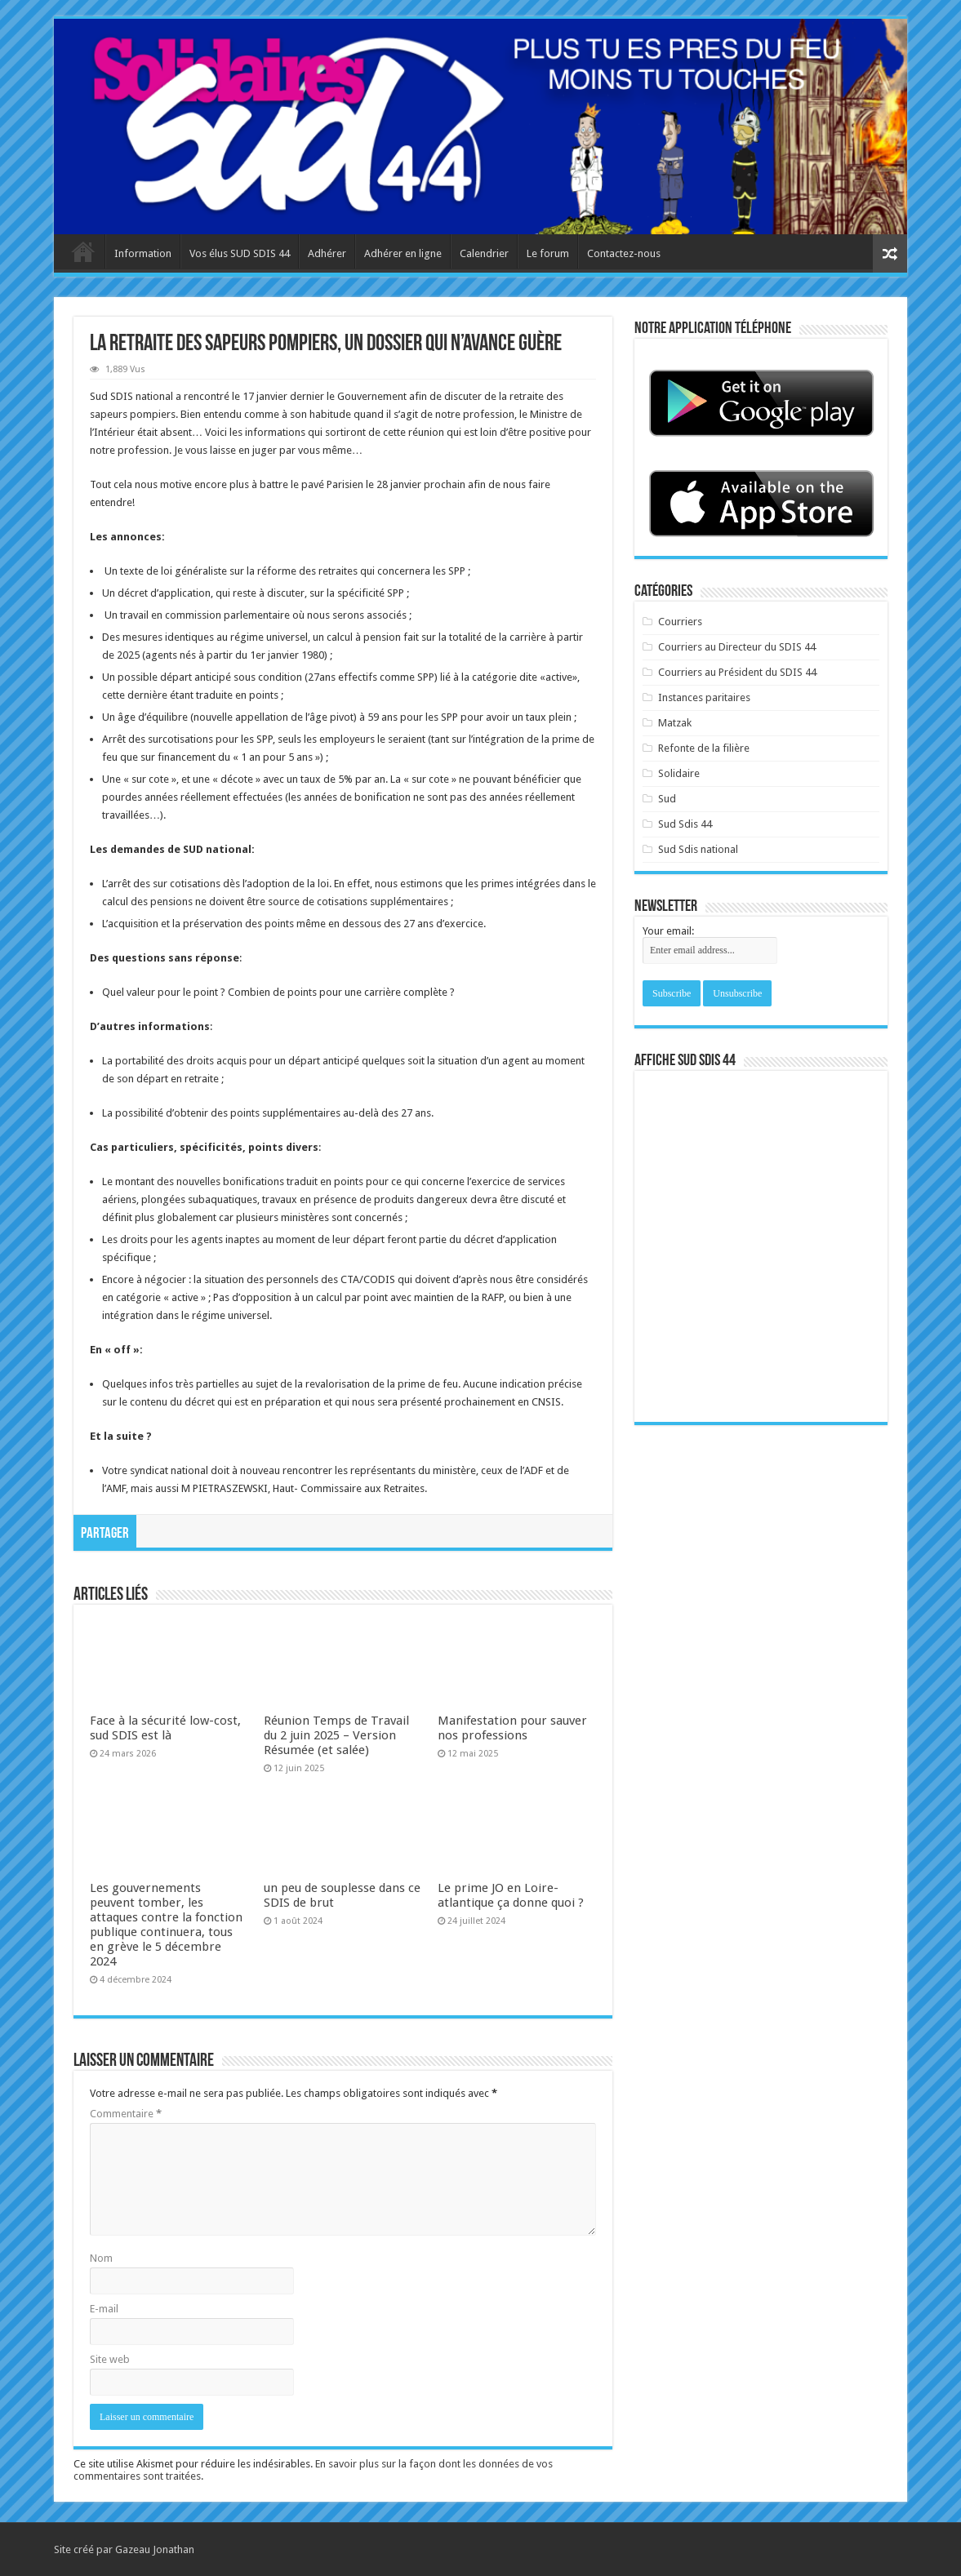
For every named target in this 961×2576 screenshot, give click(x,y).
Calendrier (484, 253)
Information (142, 253)
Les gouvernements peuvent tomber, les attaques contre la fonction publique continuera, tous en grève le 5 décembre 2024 (166, 1925)
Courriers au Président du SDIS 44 (737, 672)
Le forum (548, 253)
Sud (667, 799)
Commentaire (126, 2113)
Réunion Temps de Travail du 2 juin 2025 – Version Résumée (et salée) (336, 1735)
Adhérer (327, 253)
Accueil (83, 251)
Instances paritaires (704, 697)
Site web (110, 2359)
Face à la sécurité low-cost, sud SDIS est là (165, 1728)
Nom (101, 2258)
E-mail (104, 2309)
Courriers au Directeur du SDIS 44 (737, 647)
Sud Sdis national (698, 849)
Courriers (680, 621)
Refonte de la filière (704, 748)
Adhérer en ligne (403, 253)
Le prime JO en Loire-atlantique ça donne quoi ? (511, 1895)
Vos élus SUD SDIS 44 (239, 253)
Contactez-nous (624, 253)
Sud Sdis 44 (685, 824)
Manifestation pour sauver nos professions (512, 1728)
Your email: (668, 931)
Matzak (675, 723)
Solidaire (679, 773)
